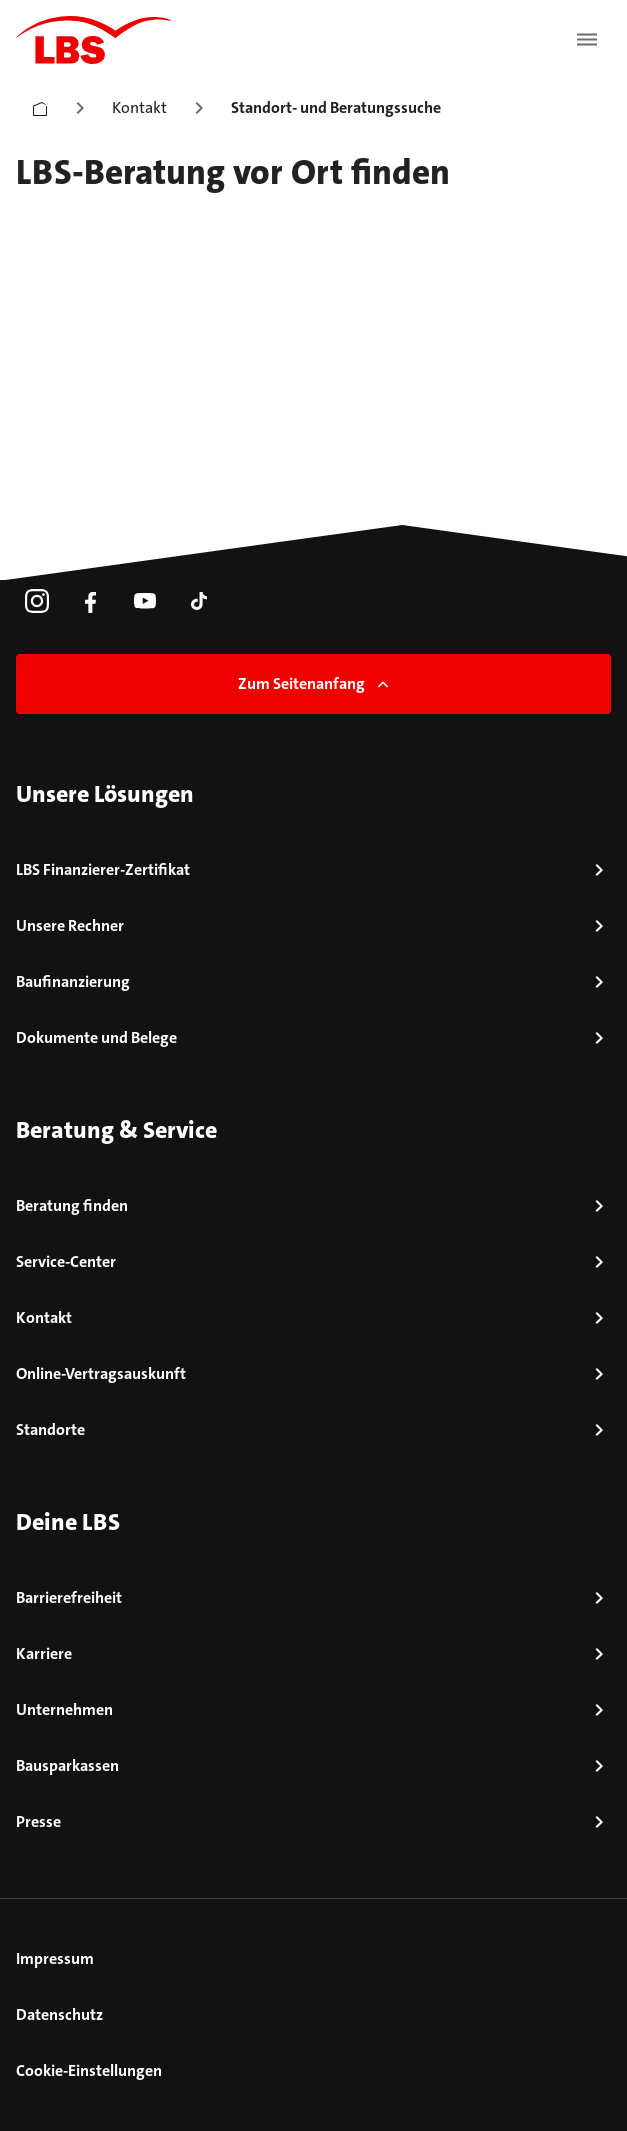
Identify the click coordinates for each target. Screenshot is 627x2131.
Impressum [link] (55, 1958)
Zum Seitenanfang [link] (315, 683)
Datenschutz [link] (59, 2014)
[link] (37, 601)
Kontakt (139, 107)
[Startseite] (40, 104)
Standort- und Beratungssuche (336, 107)
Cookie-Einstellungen (89, 2070)
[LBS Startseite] (94, 40)
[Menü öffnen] (587, 40)
